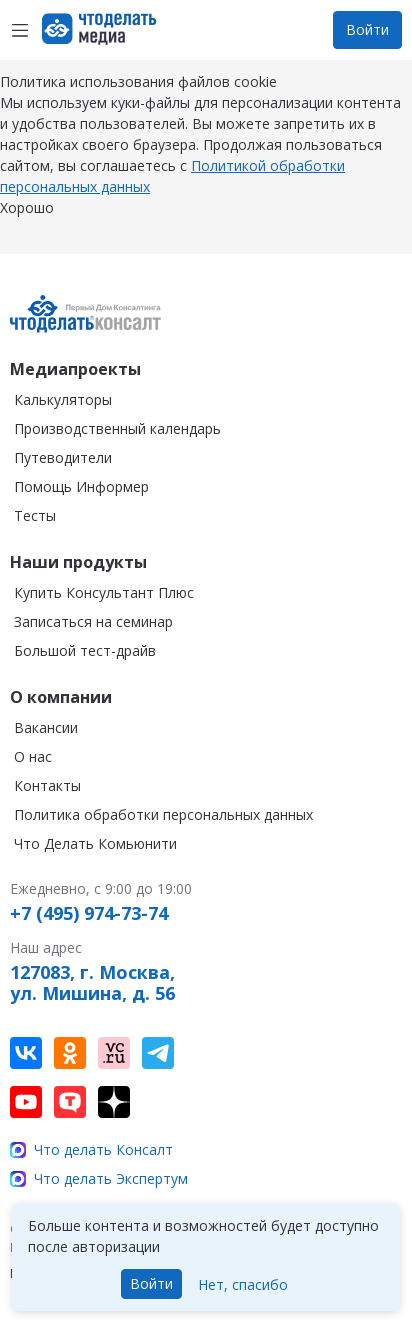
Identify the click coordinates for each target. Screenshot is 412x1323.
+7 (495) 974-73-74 (89, 914)
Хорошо (27, 227)
